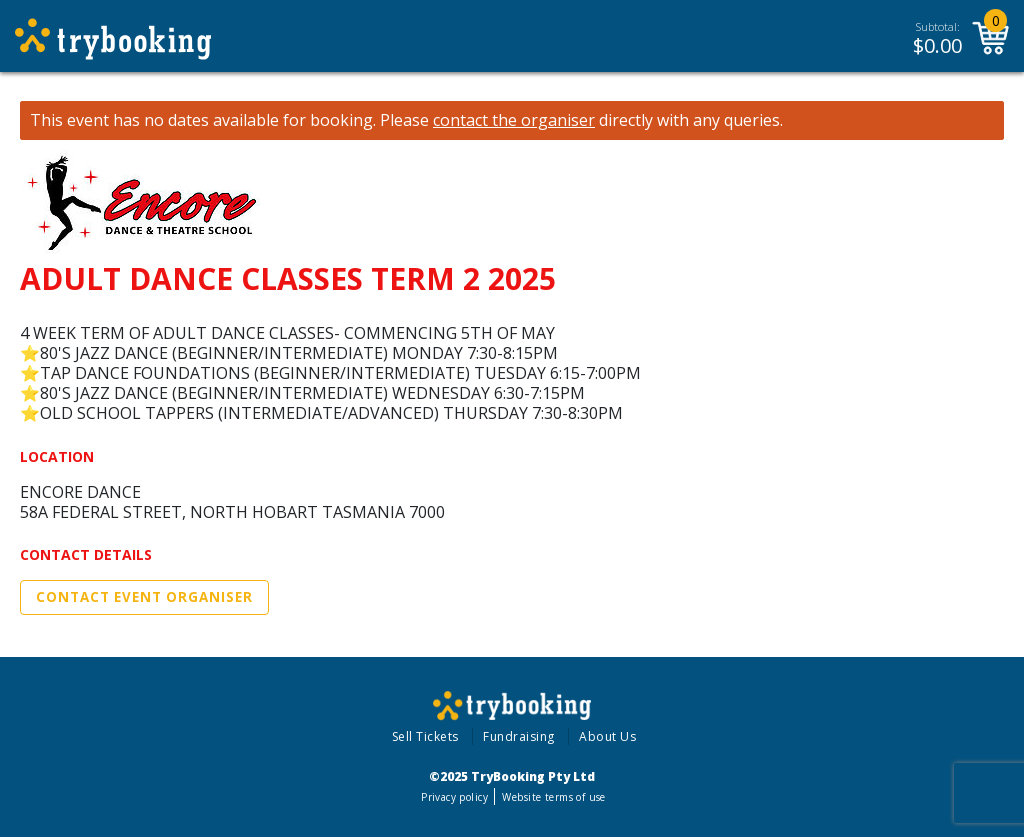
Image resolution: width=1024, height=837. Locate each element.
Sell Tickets (425, 736)
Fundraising (519, 736)
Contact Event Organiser (144, 597)
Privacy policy (454, 797)
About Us (607, 736)
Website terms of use (553, 797)
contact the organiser (514, 120)
